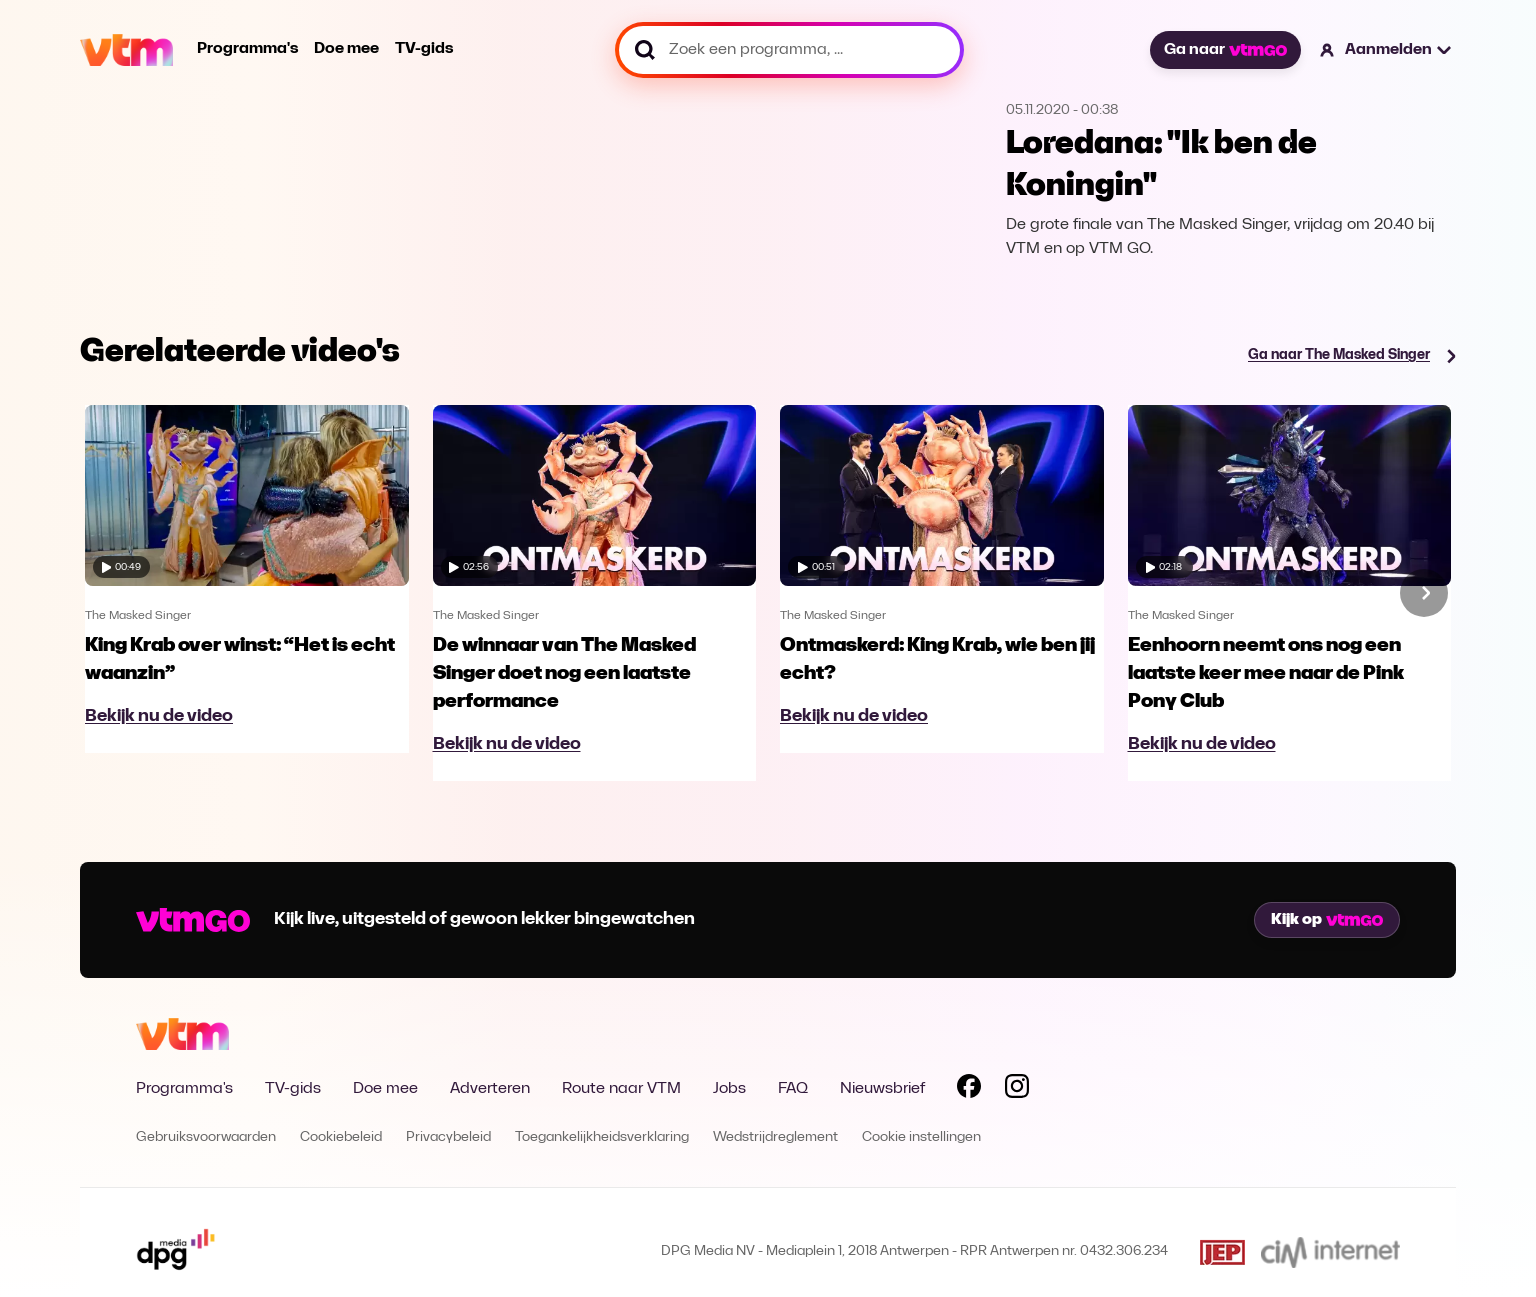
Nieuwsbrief (882, 1089)
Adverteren (490, 1089)
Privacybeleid (448, 1137)
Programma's (247, 49)
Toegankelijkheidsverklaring (602, 1137)
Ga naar (1225, 50)
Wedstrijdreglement (775, 1137)
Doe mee (346, 49)
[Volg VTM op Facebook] (969, 1090)
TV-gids (424, 49)
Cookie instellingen (921, 1137)
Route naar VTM (621, 1089)
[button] (1386, 50)
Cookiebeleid (341, 1137)
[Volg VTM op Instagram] (1017, 1090)
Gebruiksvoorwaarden (206, 1137)
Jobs (729, 1089)
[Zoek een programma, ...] (789, 50)
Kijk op (1327, 920)
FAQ (793, 1089)
